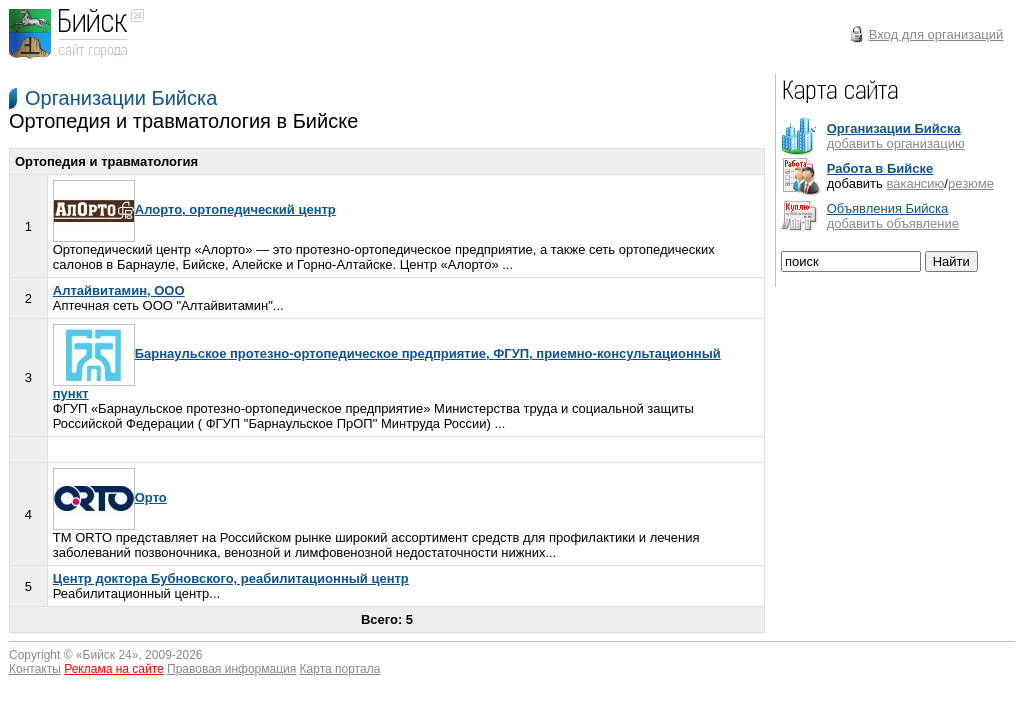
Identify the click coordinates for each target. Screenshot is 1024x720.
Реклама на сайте (114, 669)
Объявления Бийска (888, 208)
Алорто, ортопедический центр (194, 209)
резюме (971, 183)
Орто (110, 497)
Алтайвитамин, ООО (119, 290)
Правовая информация (231, 669)
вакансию (915, 183)
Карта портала (340, 669)
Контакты (35, 669)
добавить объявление (893, 223)
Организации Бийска (121, 98)
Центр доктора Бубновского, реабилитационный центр (231, 578)
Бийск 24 (107, 655)
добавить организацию (896, 143)
